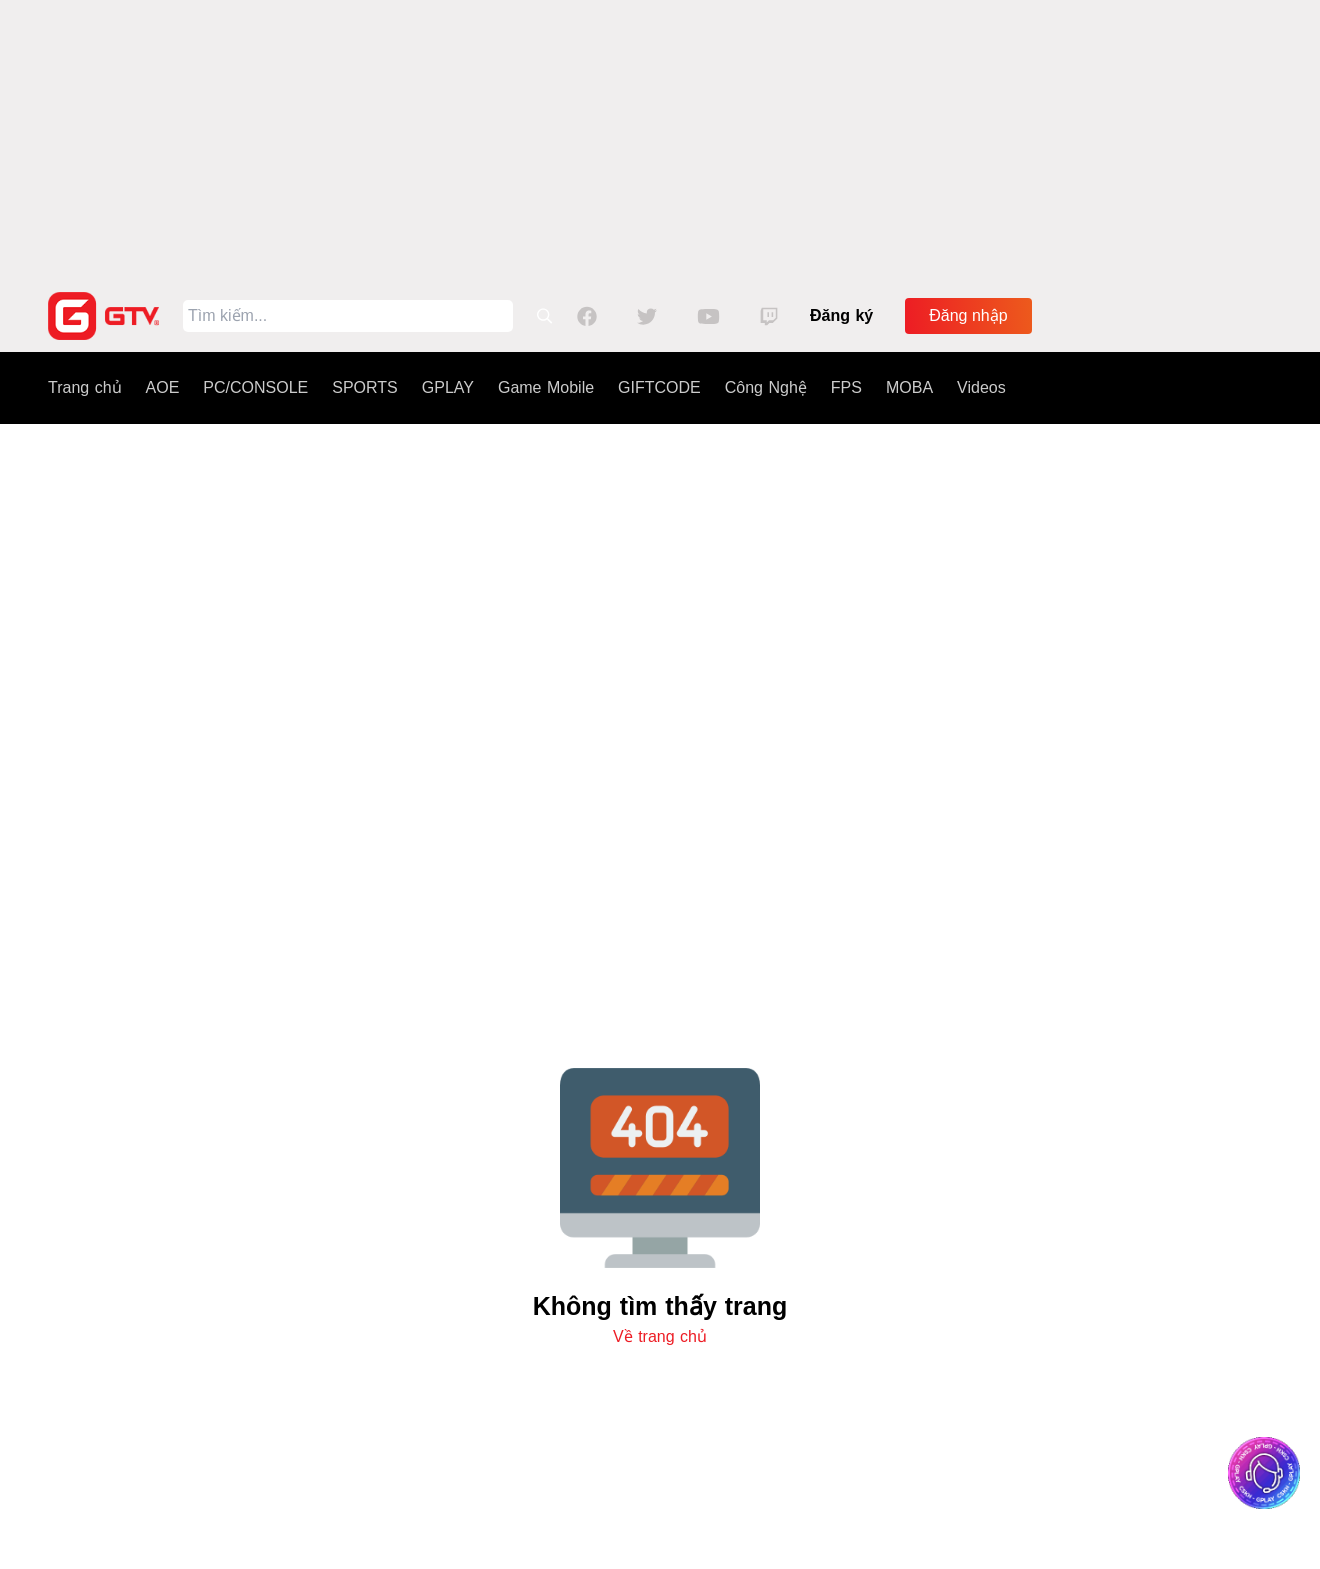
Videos (981, 387)
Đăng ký (841, 315)
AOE (163, 387)
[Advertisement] (660, 140)
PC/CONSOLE (255, 387)
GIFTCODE (659, 387)
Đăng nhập (968, 315)
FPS (846, 387)
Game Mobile (546, 387)
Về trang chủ (660, 1336)
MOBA (909, 387)
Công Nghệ (766, 387)
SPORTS (365, 387)
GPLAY (448, 387)
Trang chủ (85, 387)
